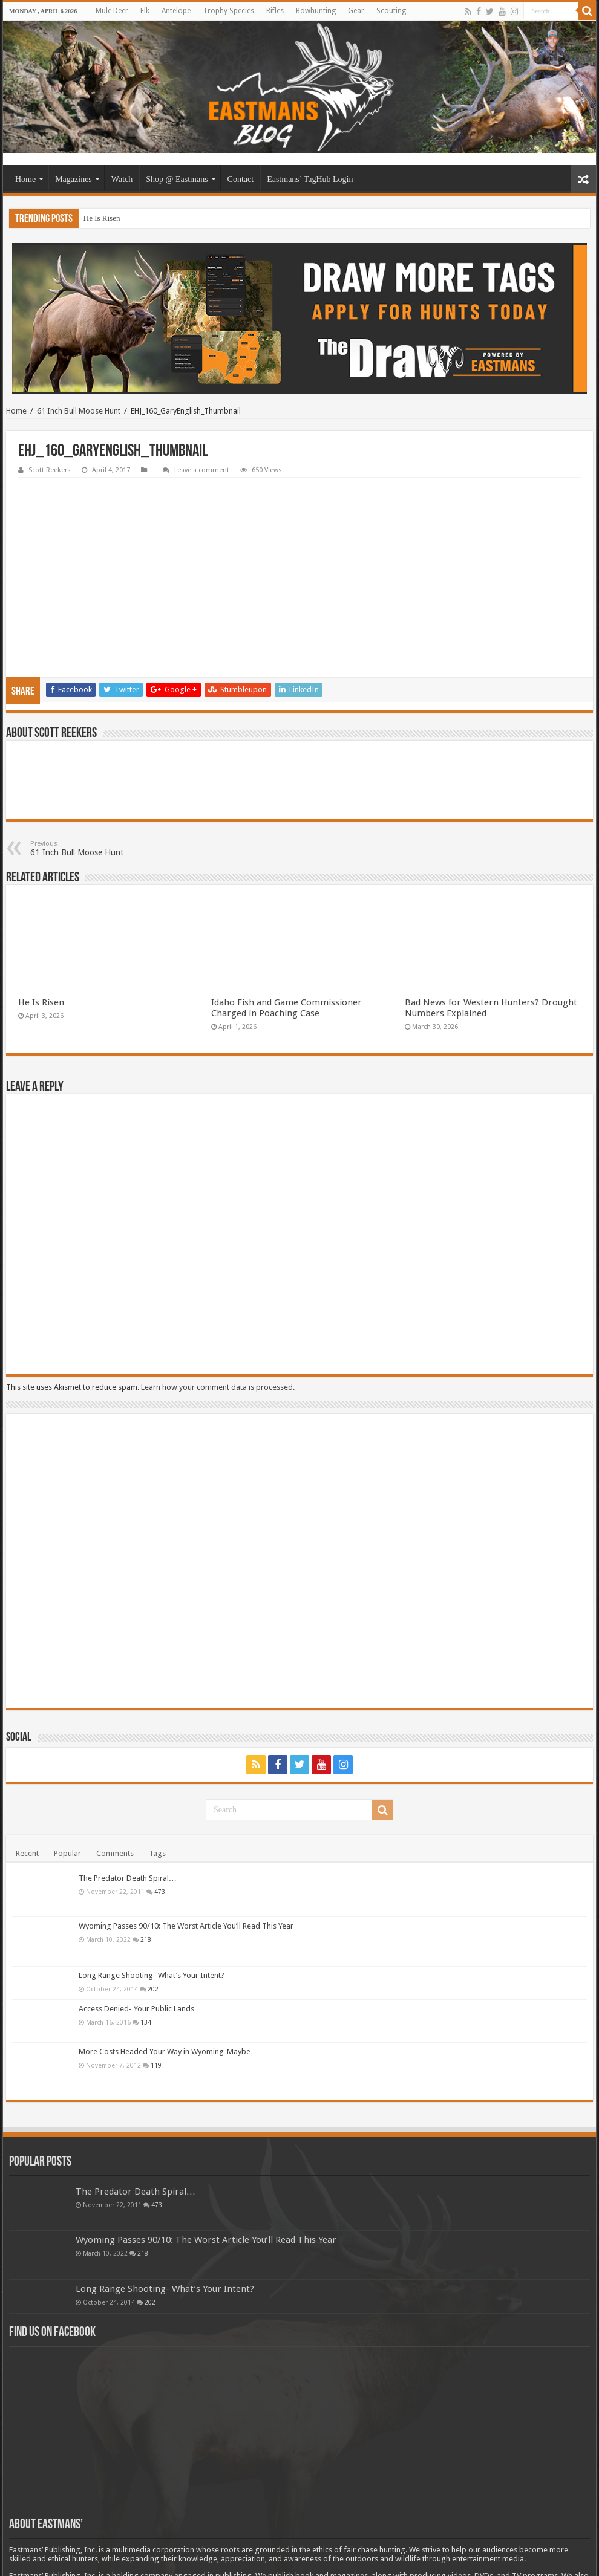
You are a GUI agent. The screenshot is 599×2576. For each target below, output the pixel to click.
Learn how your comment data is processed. (218, 1307)
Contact (240, 179)
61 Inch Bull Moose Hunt (78, 410)
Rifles (275, 11)
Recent (27, 1774)
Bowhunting (316, 11)
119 (156, 1986)
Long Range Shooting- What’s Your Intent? (151, 1896)
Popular (67, 1774)
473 (159, 1812)
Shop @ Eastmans (177, 179)
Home (25, 179)
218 (145, 1860)
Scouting (391, 11)
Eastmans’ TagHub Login (310, 179)
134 (145, 1943)
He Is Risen (101, 217)
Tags (157, 1774)
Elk (144, 11)
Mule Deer (112, 11)
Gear (356, 11)
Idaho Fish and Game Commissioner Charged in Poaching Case (286, 928)
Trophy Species (228, 11)
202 (153, 1909)
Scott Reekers (49, 470)
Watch (122, 179)
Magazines (73, 179)
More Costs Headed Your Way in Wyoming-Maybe (164, 1972)
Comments (115, 1774)
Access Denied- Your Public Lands (136, 1929)
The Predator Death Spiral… (128, 1798)
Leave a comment (201, 470)
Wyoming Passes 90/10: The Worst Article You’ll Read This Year (186, 1846)
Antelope (176, 11)
